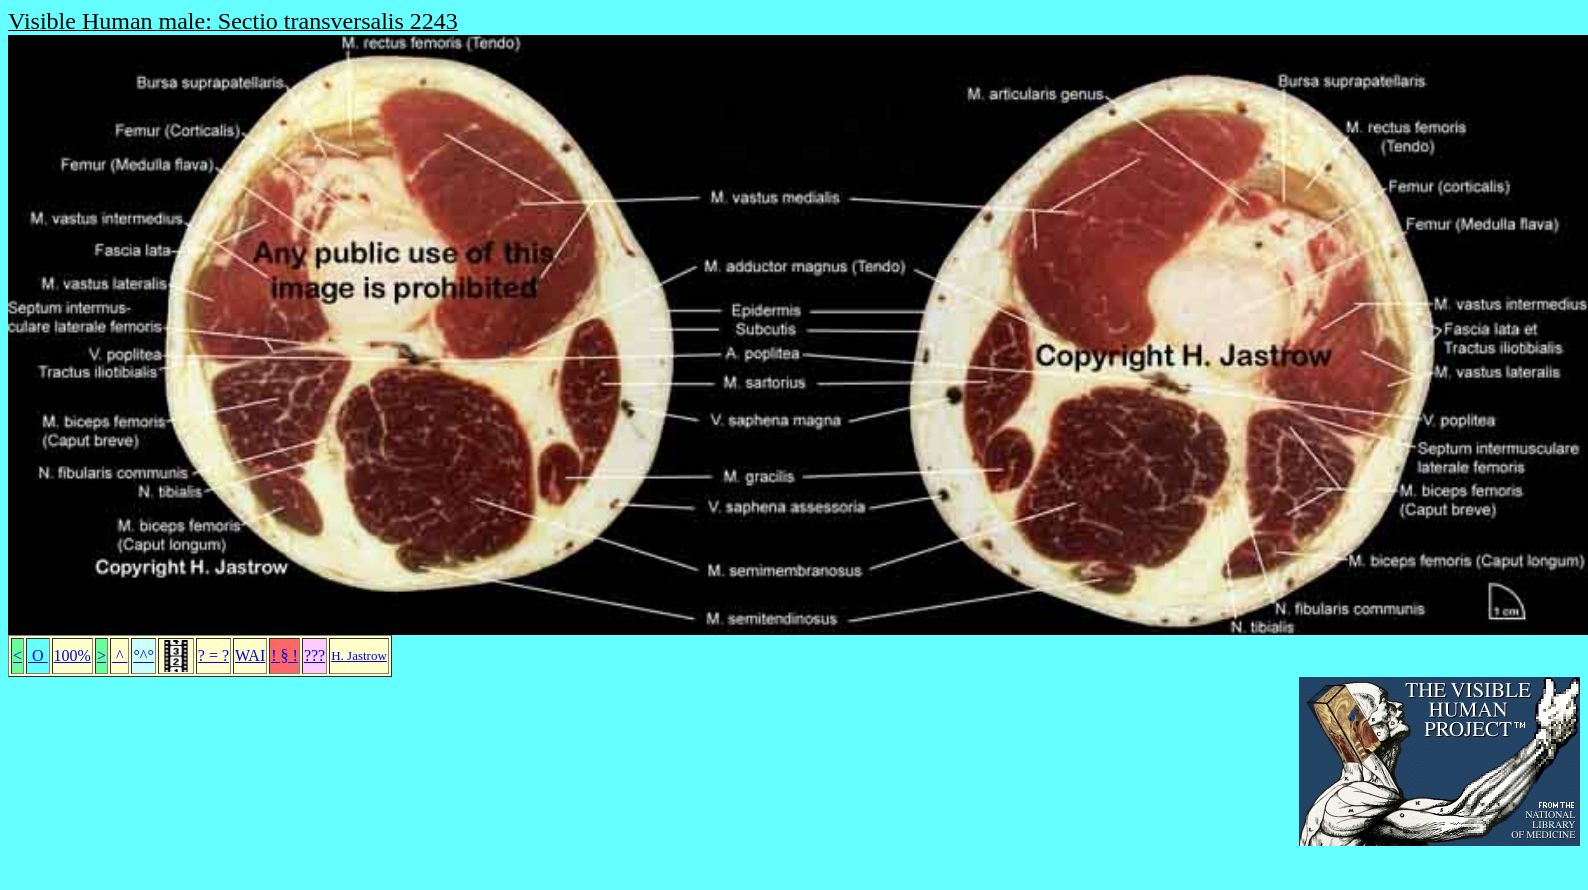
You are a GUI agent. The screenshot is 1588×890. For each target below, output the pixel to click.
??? (314, 655)
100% (72, 655)
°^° (143, 655)
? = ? (213, 655)
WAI (250, 655)
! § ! (284, 655)
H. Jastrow (359, 655)
